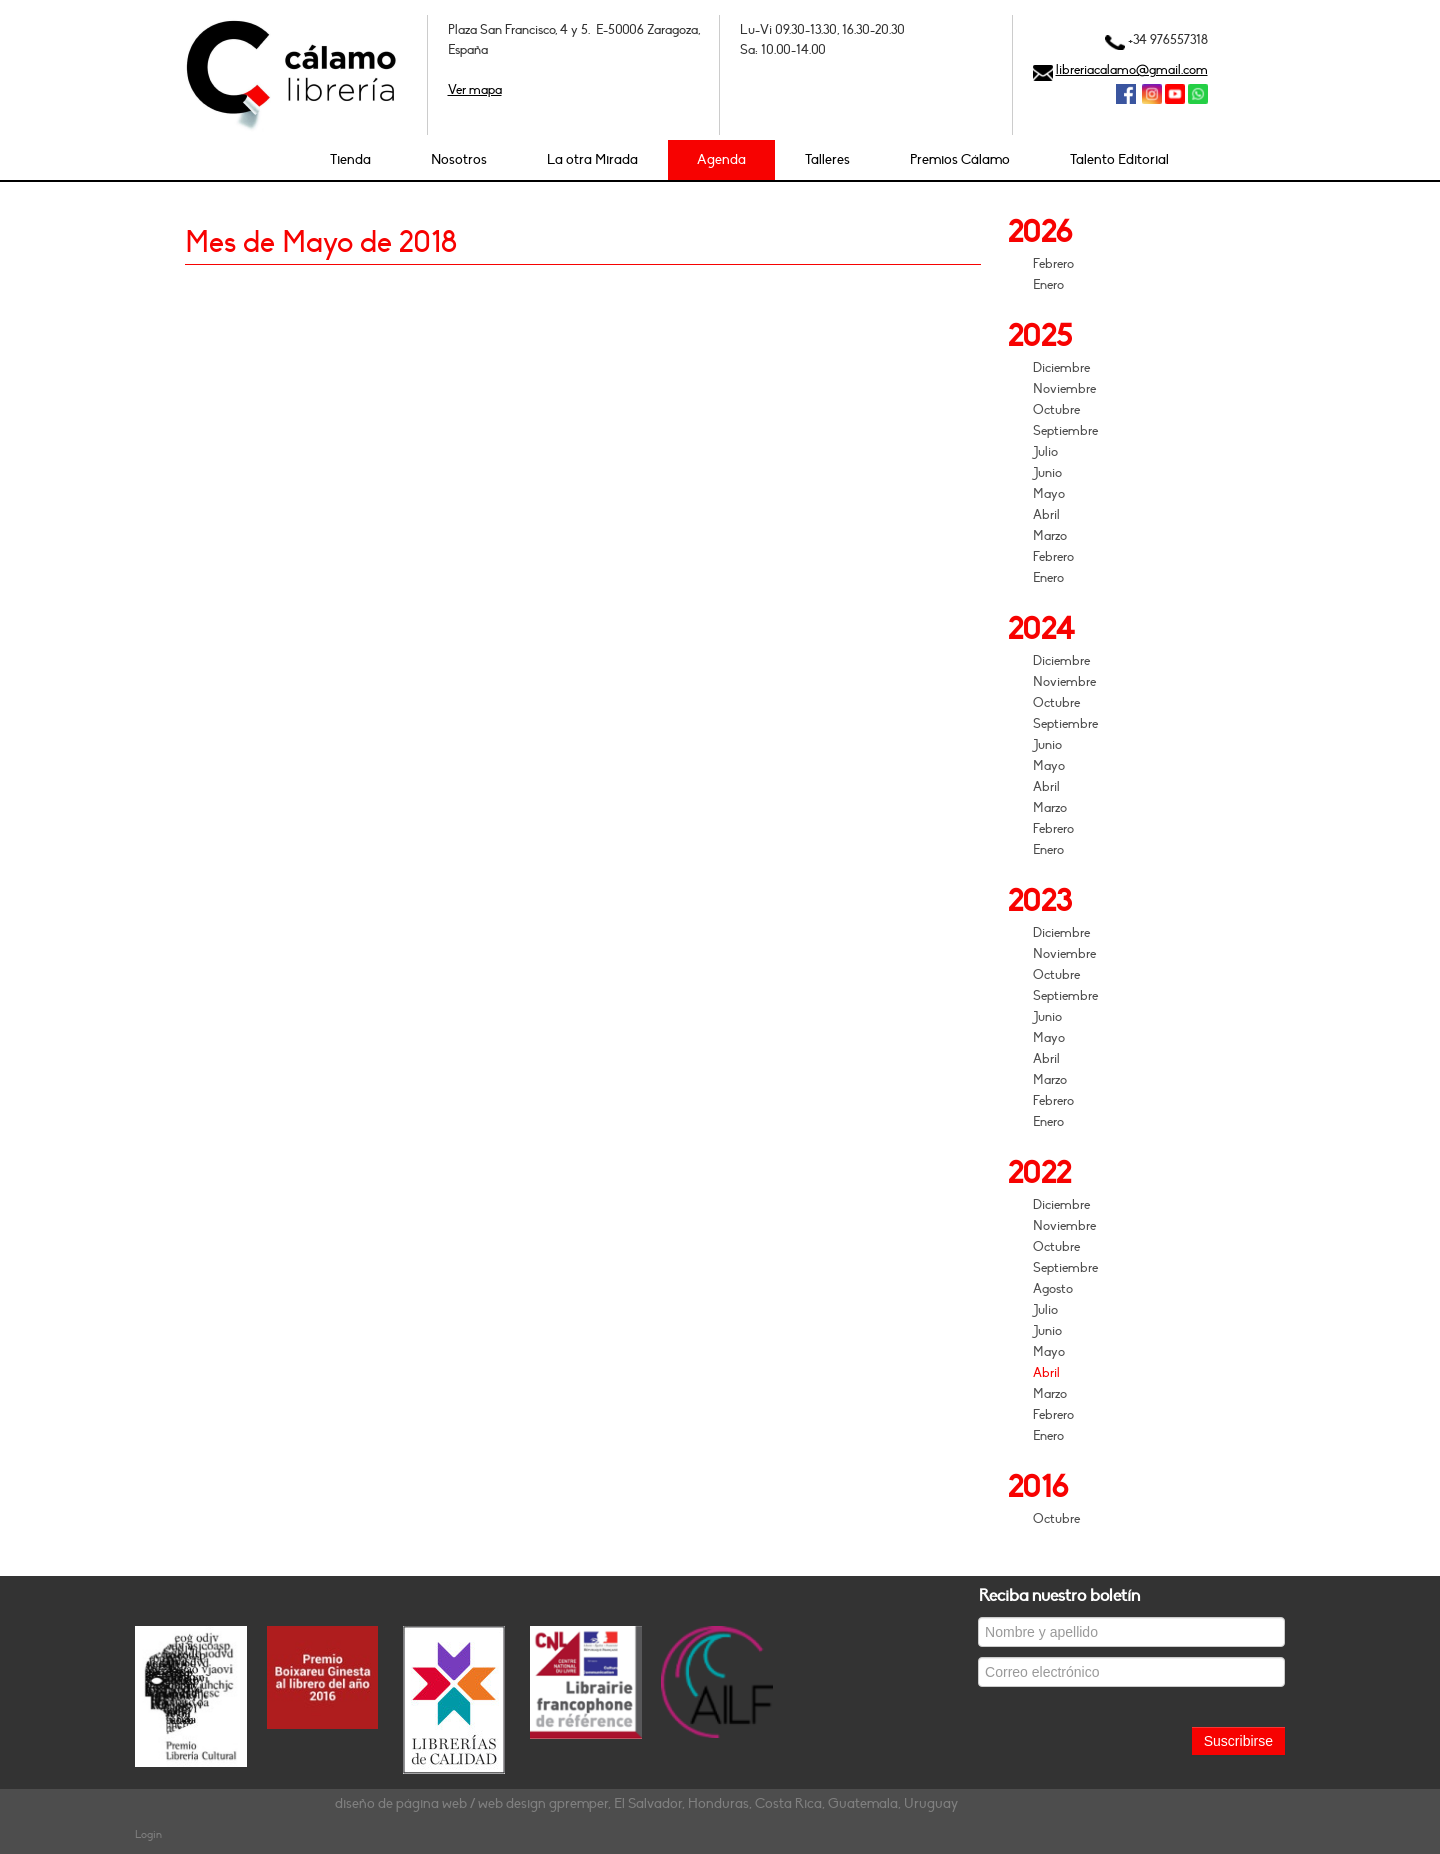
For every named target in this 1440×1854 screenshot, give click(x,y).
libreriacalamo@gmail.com (1132, 70)
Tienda (350, 159)
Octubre (1056, 410)
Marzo (1050, 536)
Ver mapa (475, 90)
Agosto (1053, 1289)
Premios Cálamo (960, 159)
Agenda (721, 159)
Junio (1047, 473)
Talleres (827, 159)
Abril (1046, 515)
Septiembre (1065, 431)
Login (148, 1834)
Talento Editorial (1119, 159)
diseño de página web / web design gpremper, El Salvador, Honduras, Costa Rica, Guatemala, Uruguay (646, 1803)
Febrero (1053, 264)
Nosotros (459, 159)
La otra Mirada (592, 159)
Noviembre (1064, 389)
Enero (1048, 285)
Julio (1045, 452)
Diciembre (1061, 368)
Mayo (1049, 494)
